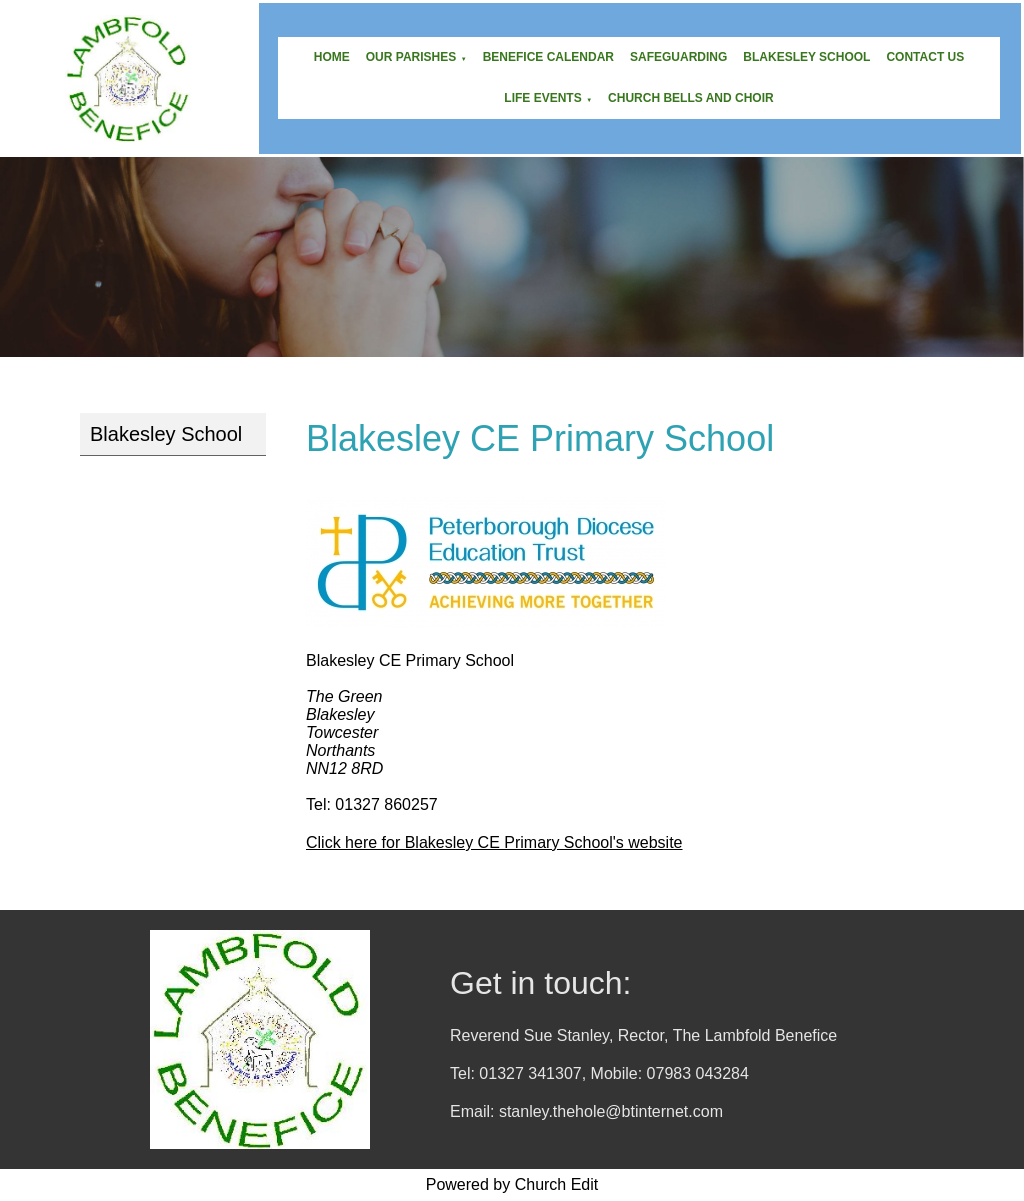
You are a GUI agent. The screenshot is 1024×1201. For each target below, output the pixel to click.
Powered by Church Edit (512, 1184)
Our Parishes (411, 57)
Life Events (542, 98)
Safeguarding (678, 57)
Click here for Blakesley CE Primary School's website (494, 842)
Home (332, 57)
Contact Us (925, 57)
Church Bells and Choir (691, 98)
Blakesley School (806, 57)
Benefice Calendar (548, 57)
